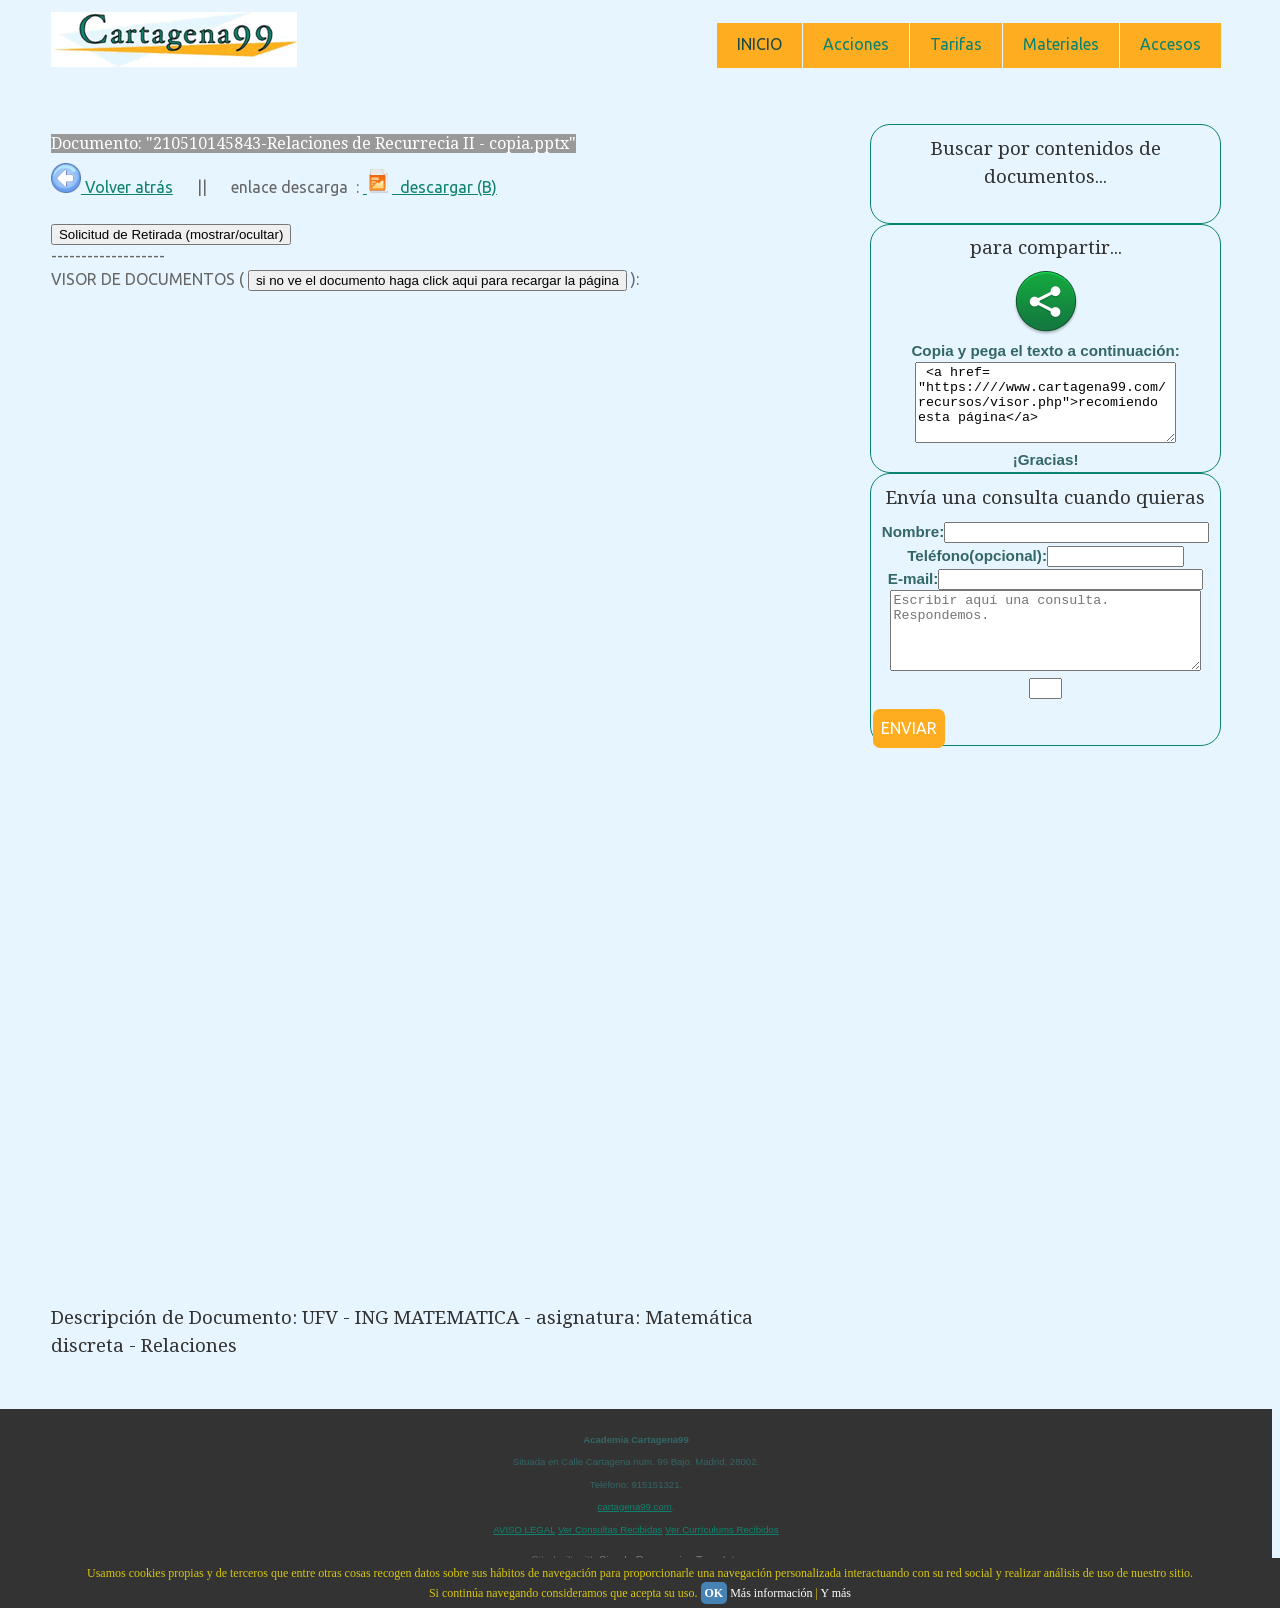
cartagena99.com (635, 1506)
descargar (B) (430, 187)
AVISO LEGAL (524, 1529)
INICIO (759, 44)
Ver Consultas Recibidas (610, 1529)
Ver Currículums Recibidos (722, 1529)
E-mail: (913, 593)
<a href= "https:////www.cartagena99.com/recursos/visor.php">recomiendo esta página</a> (1045, 410)
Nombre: (913, 546)
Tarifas (956, 44)
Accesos (1170, 44)
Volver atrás (112, 187)
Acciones (856, 44)
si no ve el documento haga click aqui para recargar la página (437, 280)
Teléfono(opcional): (977, 570)
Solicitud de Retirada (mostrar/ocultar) (171, 234)
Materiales (1061, 44)
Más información (771, 1593)
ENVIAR (909, 758)
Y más (835, 1593)
